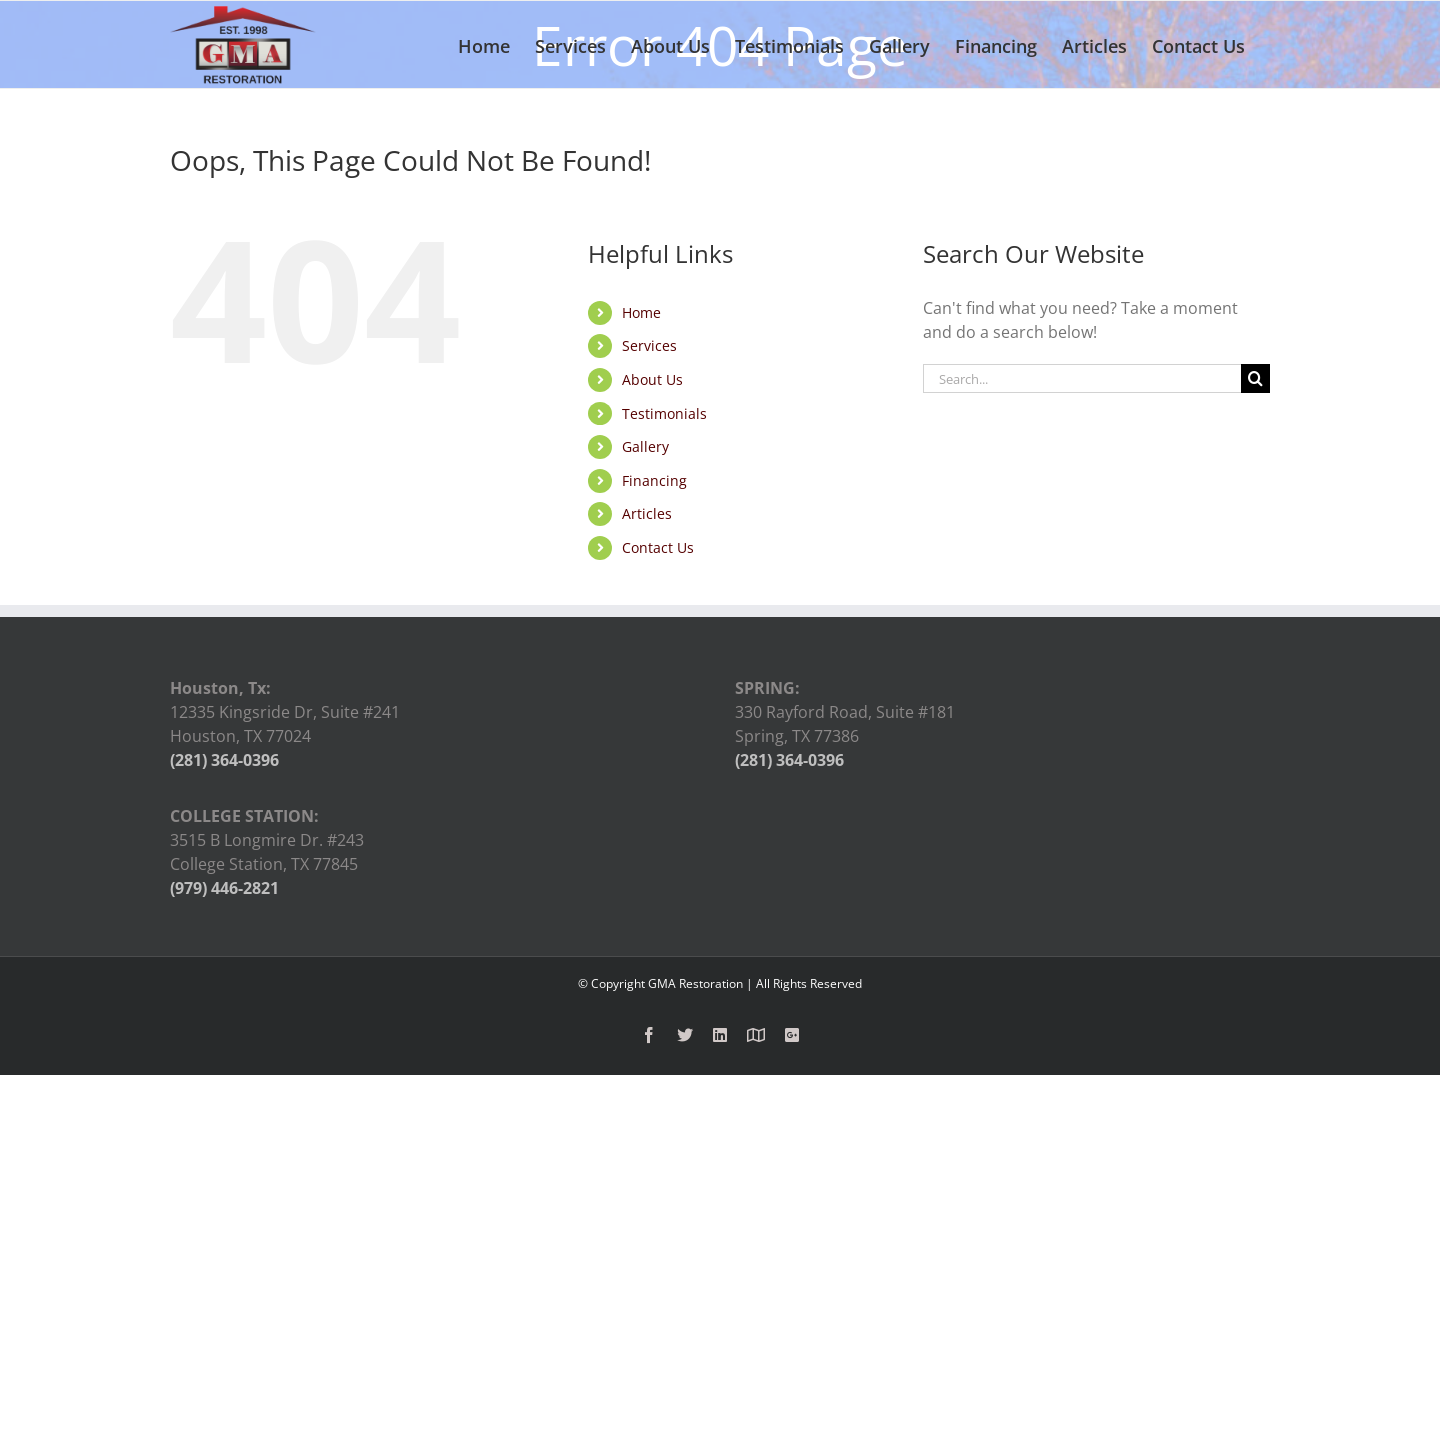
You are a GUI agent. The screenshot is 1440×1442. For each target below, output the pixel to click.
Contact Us (658, 547)
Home (641, 312)
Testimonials (664, 413)
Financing (654, 480)
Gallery (645, 446)
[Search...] (1082, 378)
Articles (647, 513)
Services (649, 345)
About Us (652, 379)
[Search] (1255, 378)
